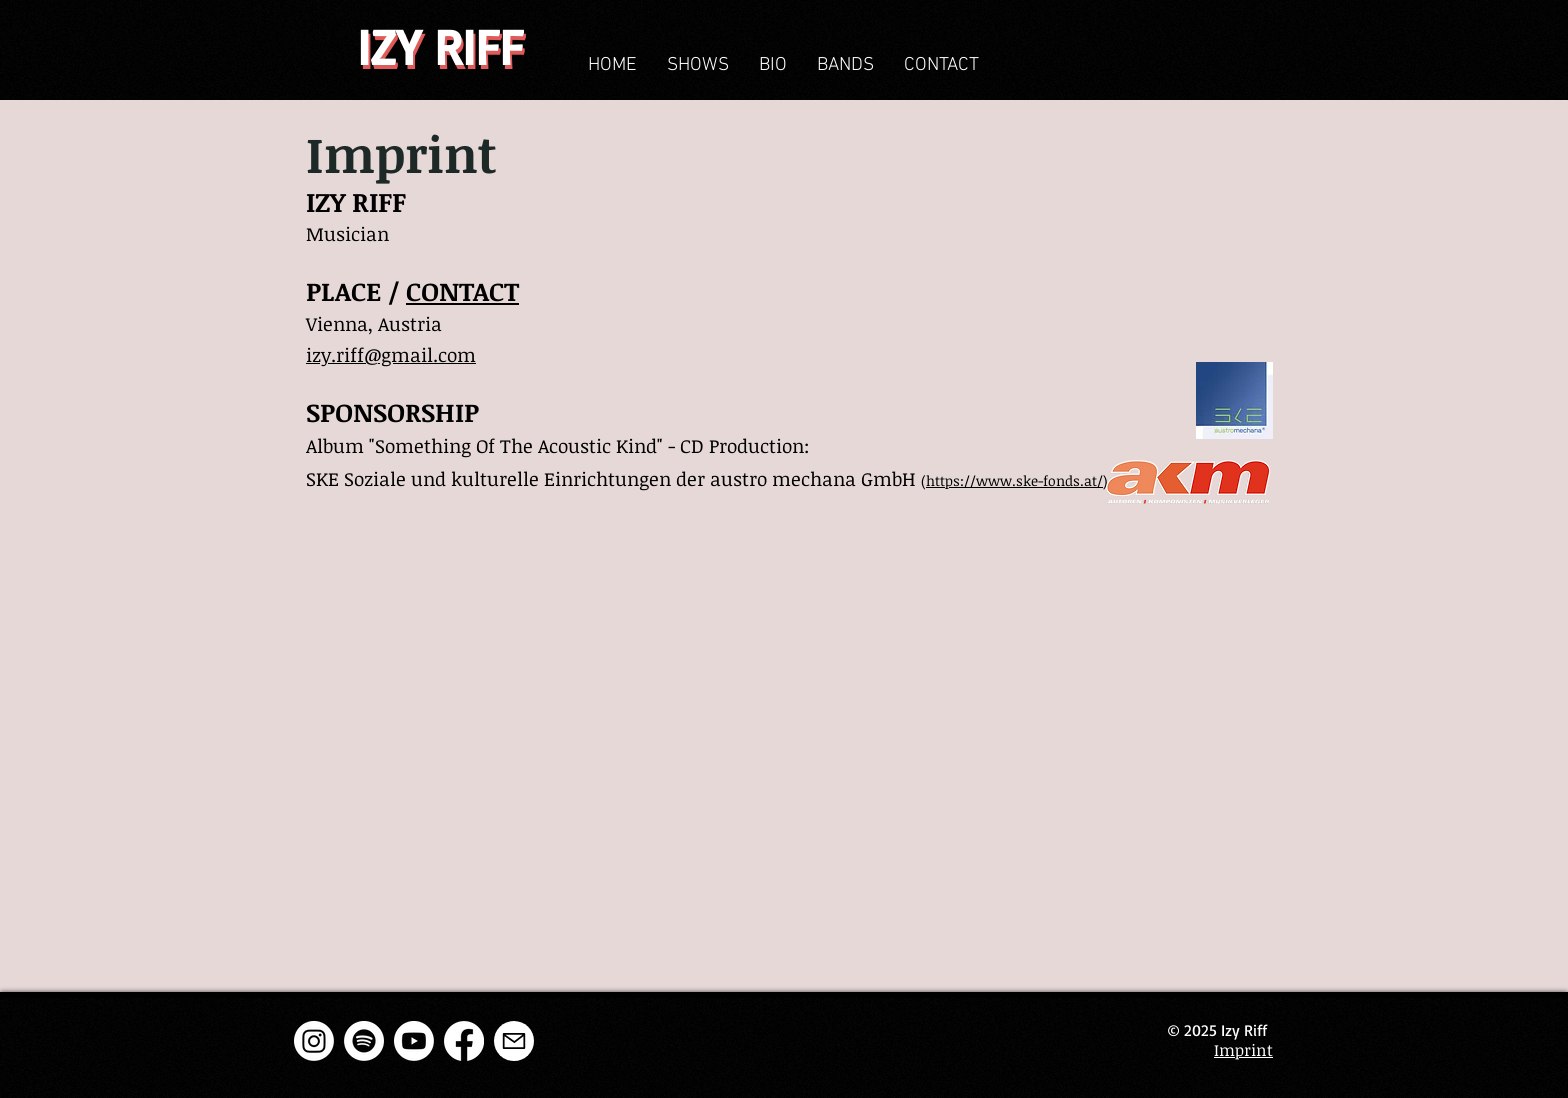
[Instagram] (314, 1041)
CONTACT (462, 291)
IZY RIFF (440, 46)
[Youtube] (414, 1041)
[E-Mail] (514, 1041)
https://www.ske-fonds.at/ (1014, 480)
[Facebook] (464, 1041)
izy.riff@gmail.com (391, 355)
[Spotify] (364, 1041)
